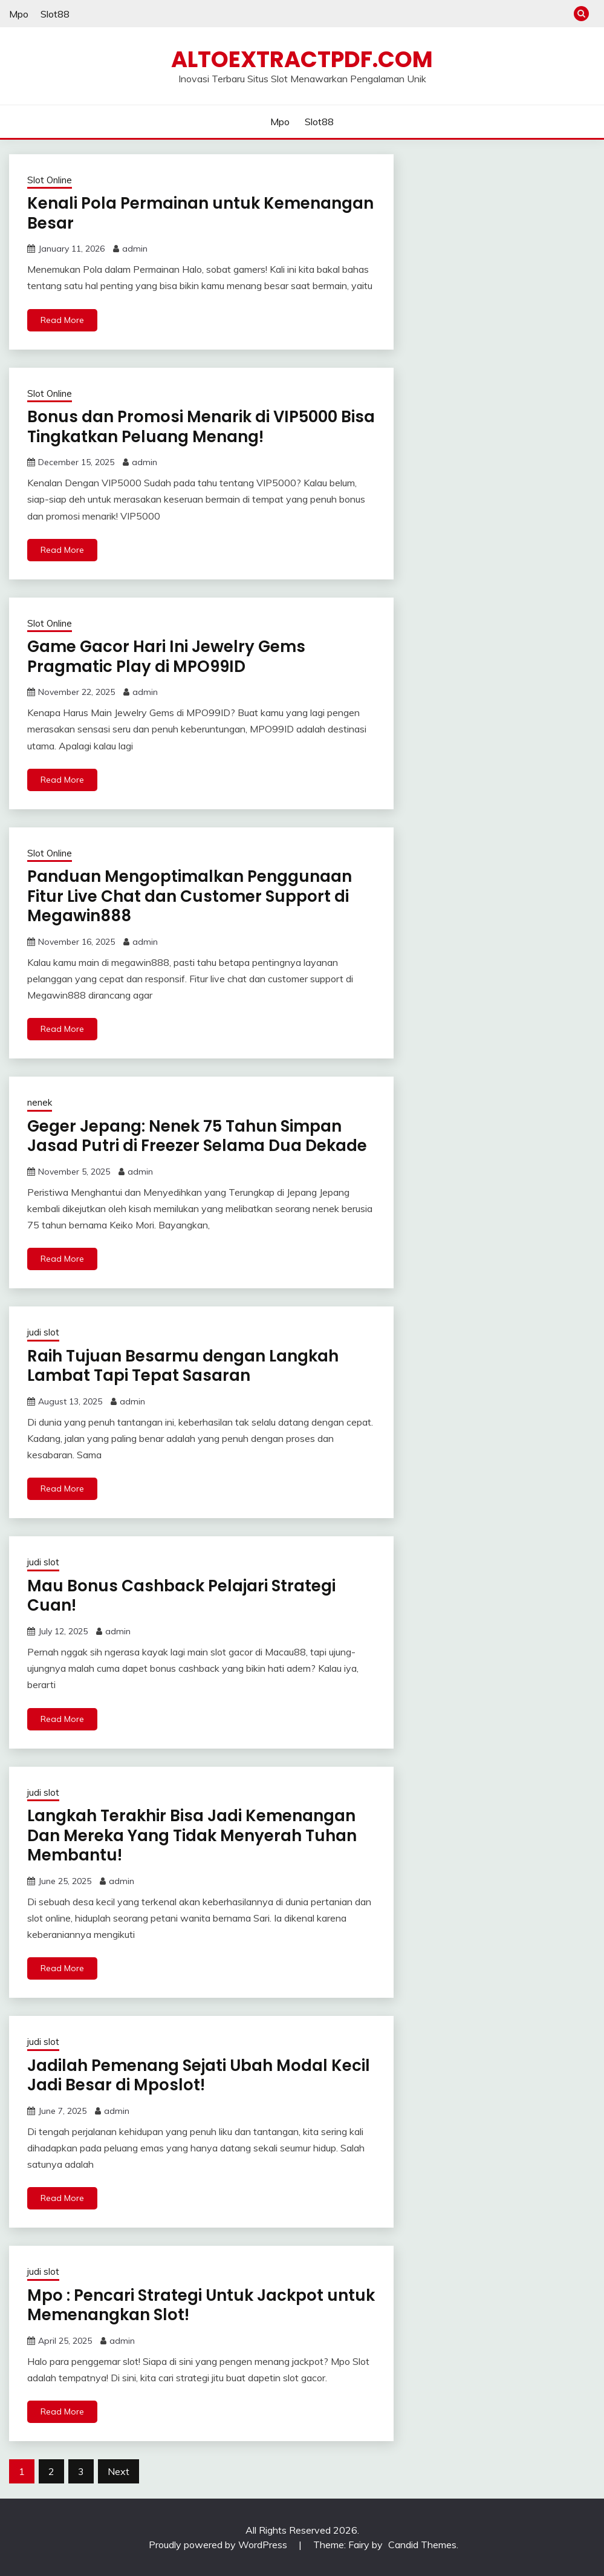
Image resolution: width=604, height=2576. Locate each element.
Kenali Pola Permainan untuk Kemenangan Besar (200, 213)
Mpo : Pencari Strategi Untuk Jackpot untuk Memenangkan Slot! (201, 2305)
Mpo (18, 14)
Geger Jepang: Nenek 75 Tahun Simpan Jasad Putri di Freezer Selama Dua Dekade (197, 1136)
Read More (62, 320)
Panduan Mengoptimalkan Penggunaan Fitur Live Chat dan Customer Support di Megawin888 (189, 896)
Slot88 (55, 14)
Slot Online (49, 180)
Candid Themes (422, 2545)
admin (135, 248)
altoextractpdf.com (302, 59)
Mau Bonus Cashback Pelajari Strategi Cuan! (181, 1596)
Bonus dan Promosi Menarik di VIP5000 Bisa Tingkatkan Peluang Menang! (201, 427)
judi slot (43, 1332)
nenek (39, 1102)
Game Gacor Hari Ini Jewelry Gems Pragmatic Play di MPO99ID (166, 656)
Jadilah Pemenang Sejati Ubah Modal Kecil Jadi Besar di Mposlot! (198, 2075)
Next (118, 2471)
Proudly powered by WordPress (219, 2545)
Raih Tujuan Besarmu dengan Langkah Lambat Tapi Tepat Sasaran (183, 1366)
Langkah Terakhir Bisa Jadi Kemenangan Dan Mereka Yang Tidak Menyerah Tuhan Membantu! (192, 1835)
